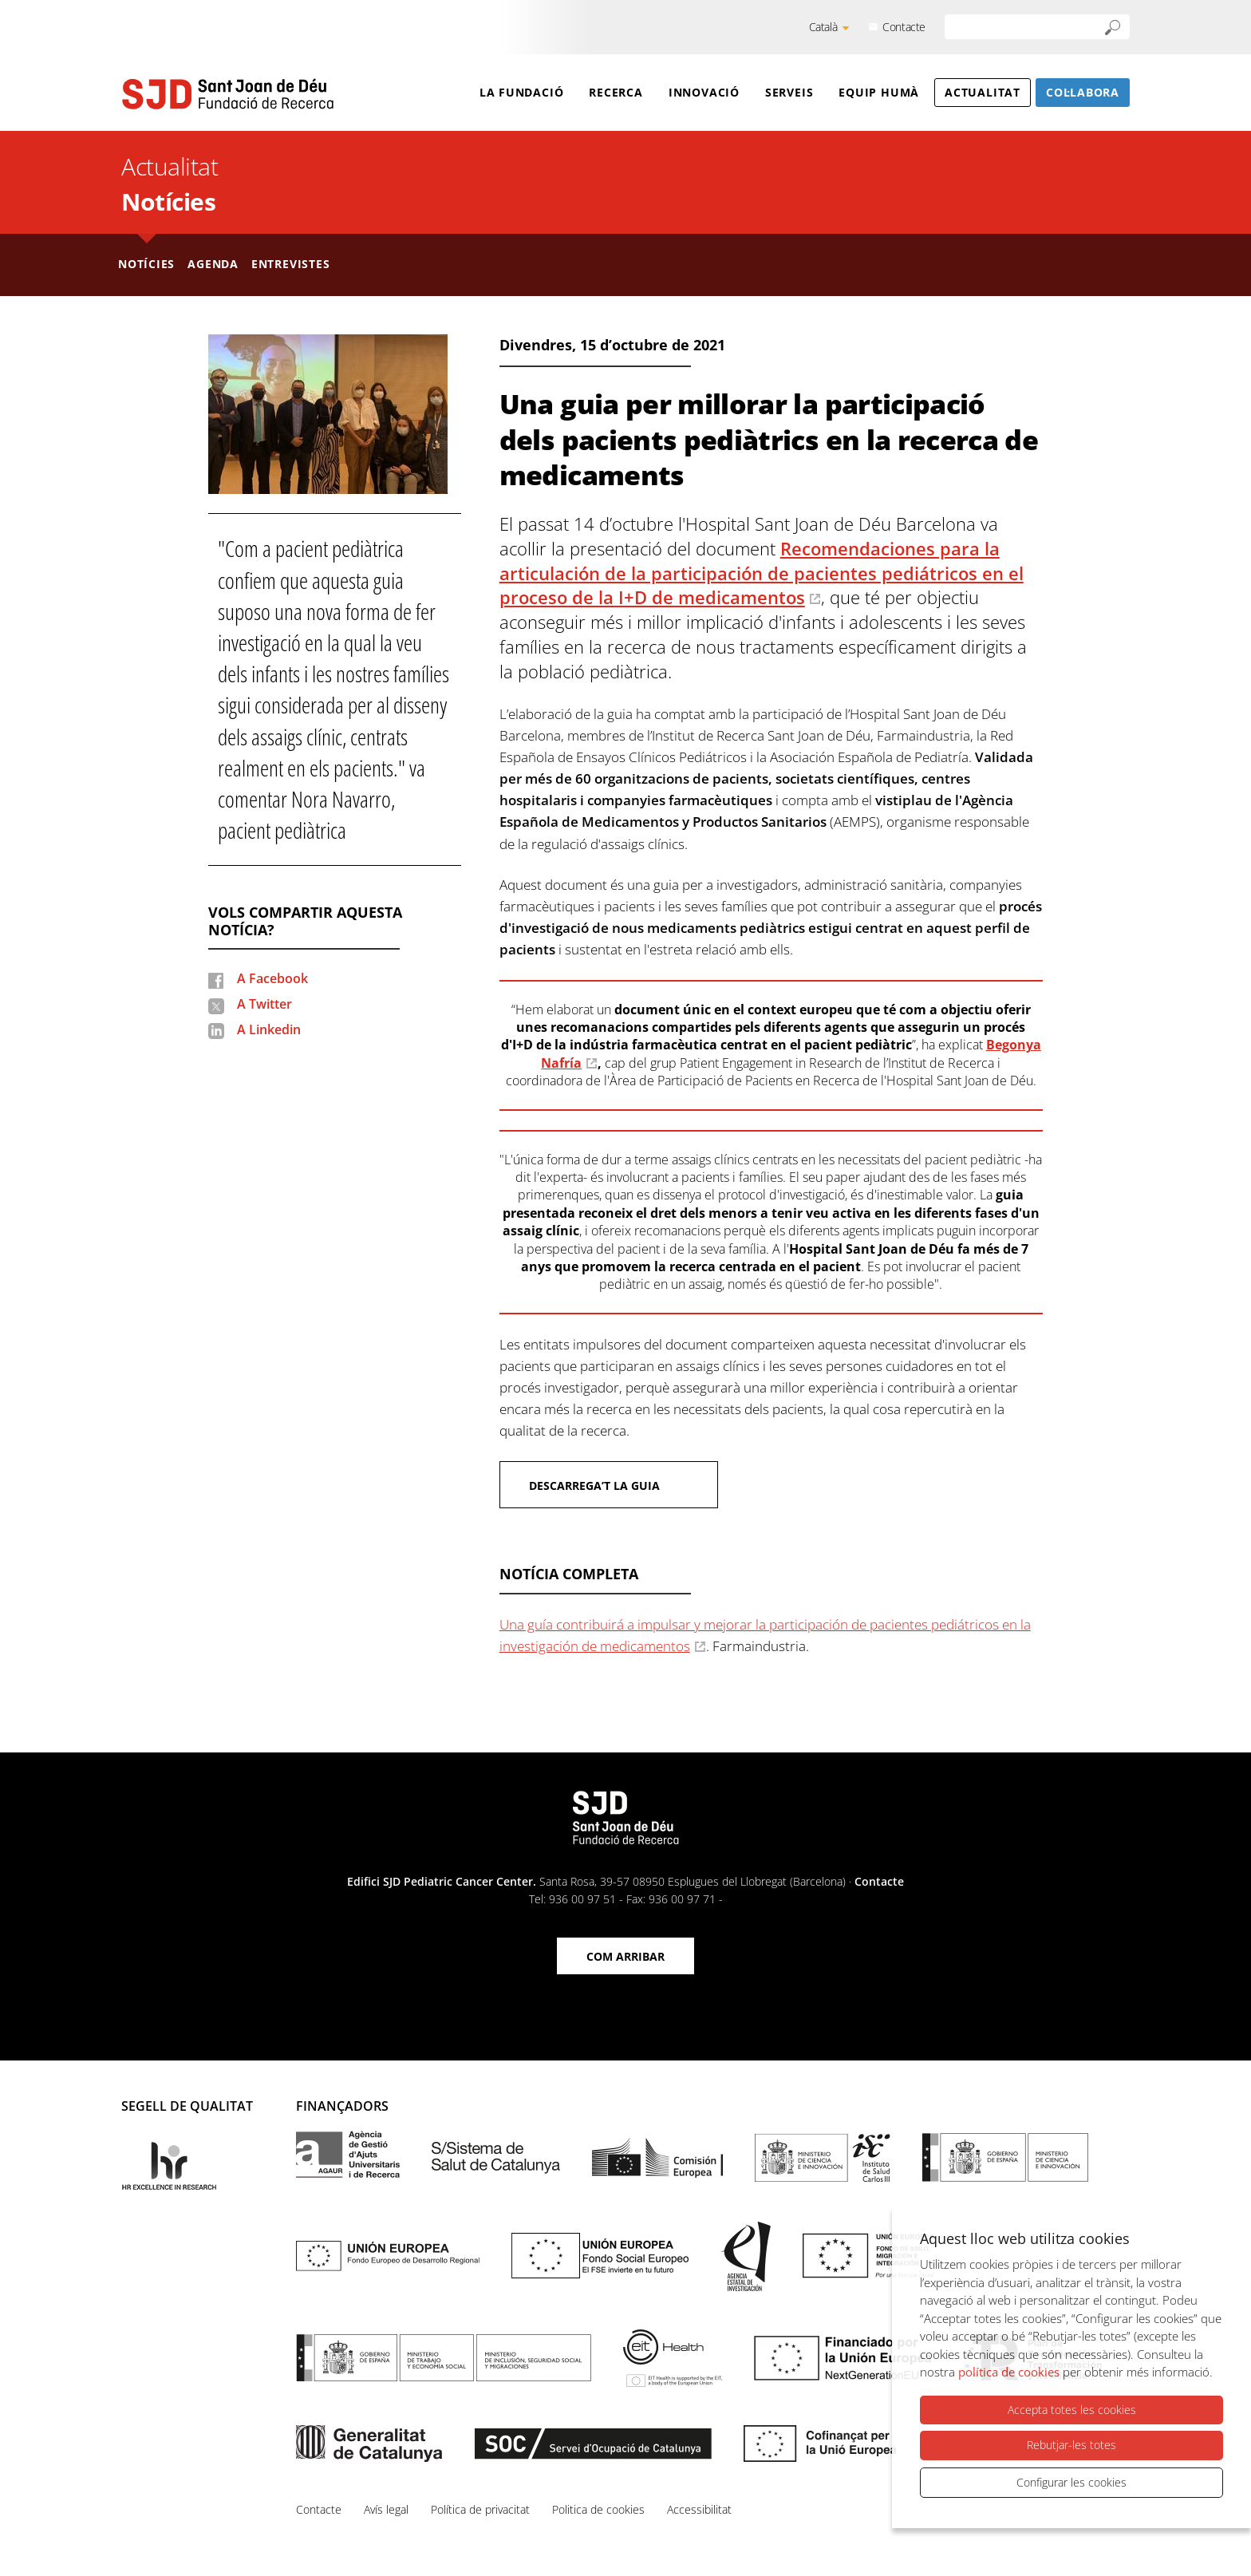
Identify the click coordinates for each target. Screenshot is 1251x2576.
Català (823, 26)
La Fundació (521, 92)
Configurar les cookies (1071, 2482)
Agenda (213, 263)
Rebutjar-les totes (1071, 2445)
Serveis (789, 92)
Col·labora (1082, 92)
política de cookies (1009, 2372)
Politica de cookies (598, 2509)
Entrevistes (290, 263)
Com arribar (625, 1956)
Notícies (168, 201)
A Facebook (272, 978)
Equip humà (879, 92)
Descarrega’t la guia (594, 1485)
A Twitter (264, 1004)
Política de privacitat (480, 2509)
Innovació (704, 92)
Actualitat (982, 92)
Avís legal (386, 2509)
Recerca (615, 92)
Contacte (903, 26)
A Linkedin (269, 1029)
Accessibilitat (699, 2509)
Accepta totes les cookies (1072, 2410)
